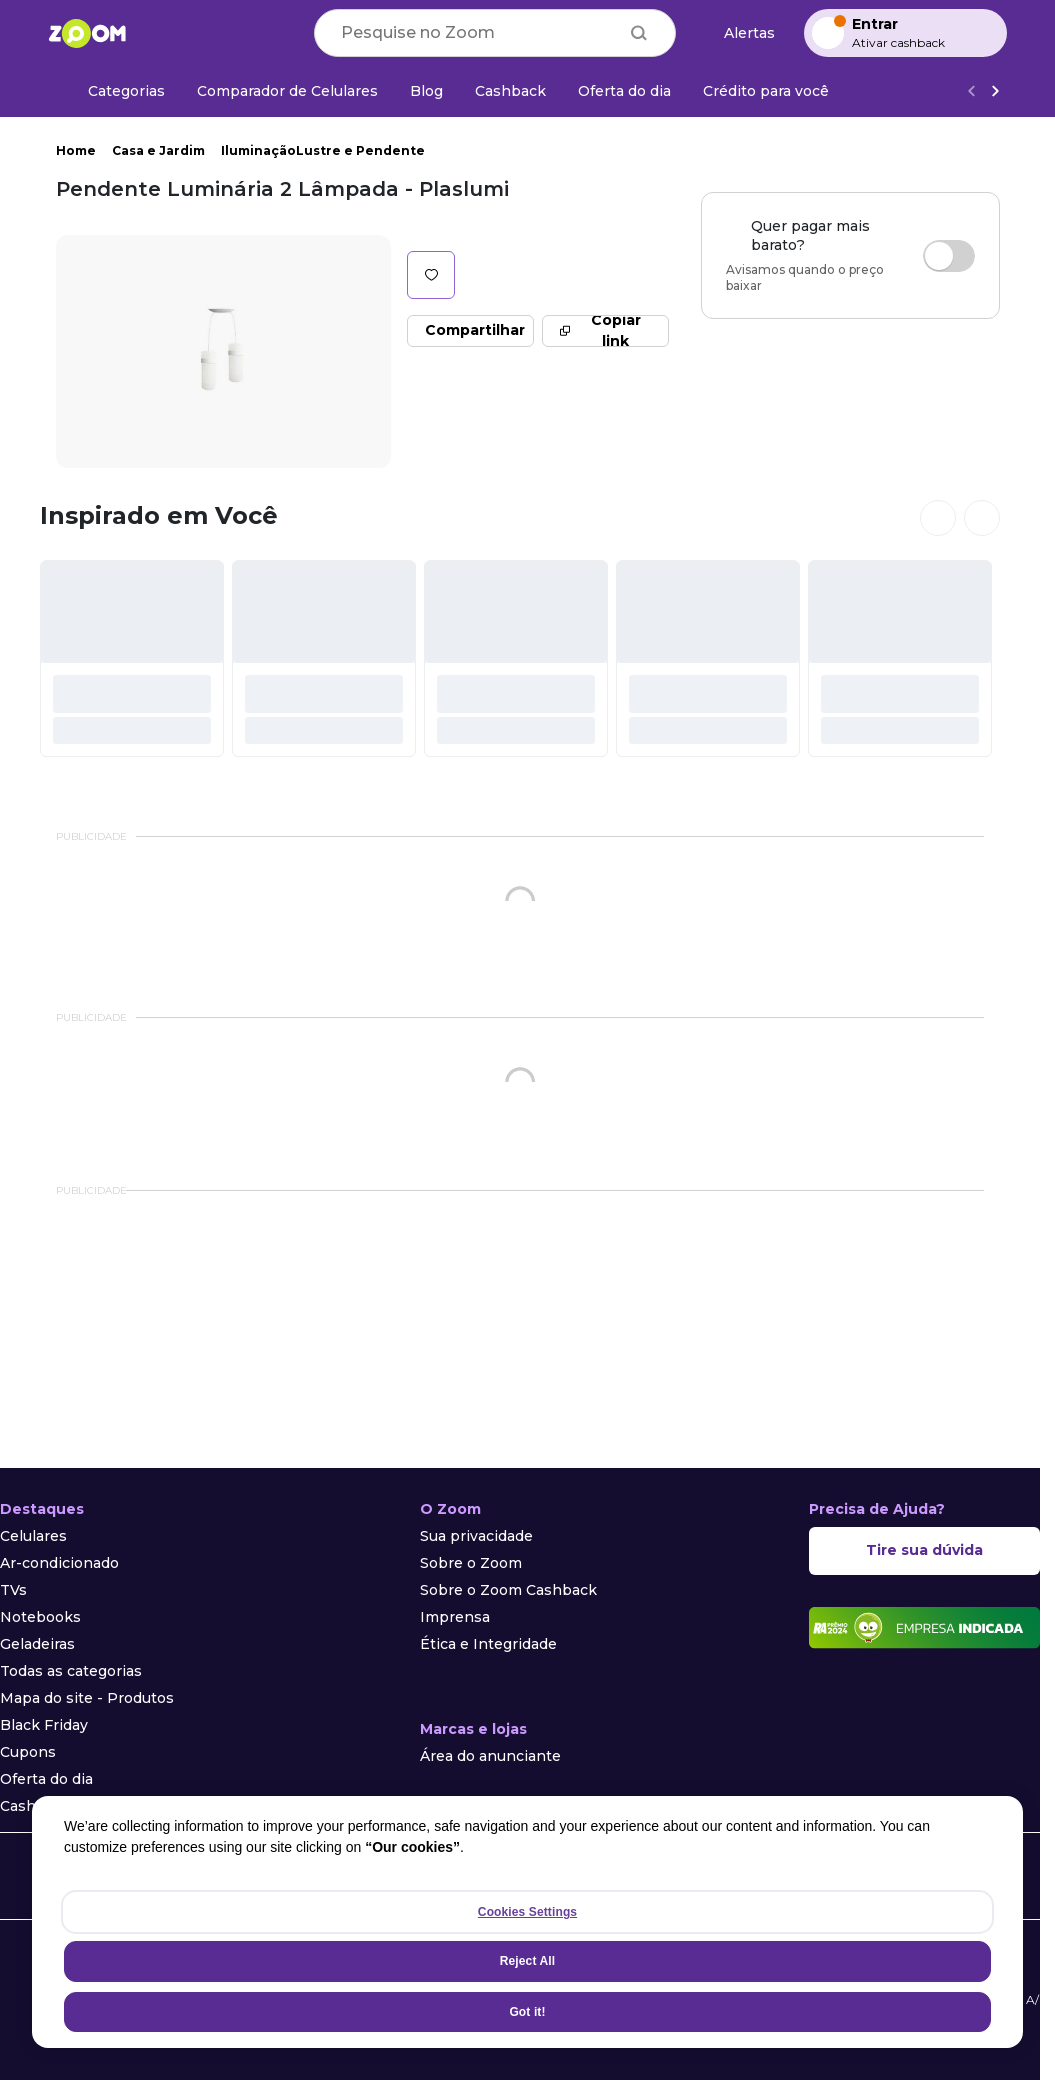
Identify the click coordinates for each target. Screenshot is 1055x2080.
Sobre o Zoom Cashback (508, 1590)
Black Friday (44, 1725)
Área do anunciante (490, 1756)
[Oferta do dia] (624, 91)
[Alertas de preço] (740, 33)
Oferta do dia (46, 1779)
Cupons (28, 1752)
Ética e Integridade (488, 1644)
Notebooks (40, 1617)
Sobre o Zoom (471, 1563)
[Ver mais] (995, 91)
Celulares (33, 1536)
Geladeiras (37, 1644)
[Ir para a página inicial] (87, 33)
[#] (132, 658)
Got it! (527, 2012)
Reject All (527, 1961)
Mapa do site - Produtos (87, 1698)
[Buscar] (639, 33)
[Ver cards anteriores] (938, 518)
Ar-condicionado (59, 1563)
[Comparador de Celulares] (287, 91)
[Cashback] (510, 91)
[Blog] (426, 91)
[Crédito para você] (766, 91)
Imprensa (455, 1617)
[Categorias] (114, 91)
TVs (13, 1590)
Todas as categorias (71, 1671)
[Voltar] (971, 91)
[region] (527, 1922)
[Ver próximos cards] (982, 518)
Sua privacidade (476, 1536)
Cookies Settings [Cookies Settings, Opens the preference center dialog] (527, 1912)
